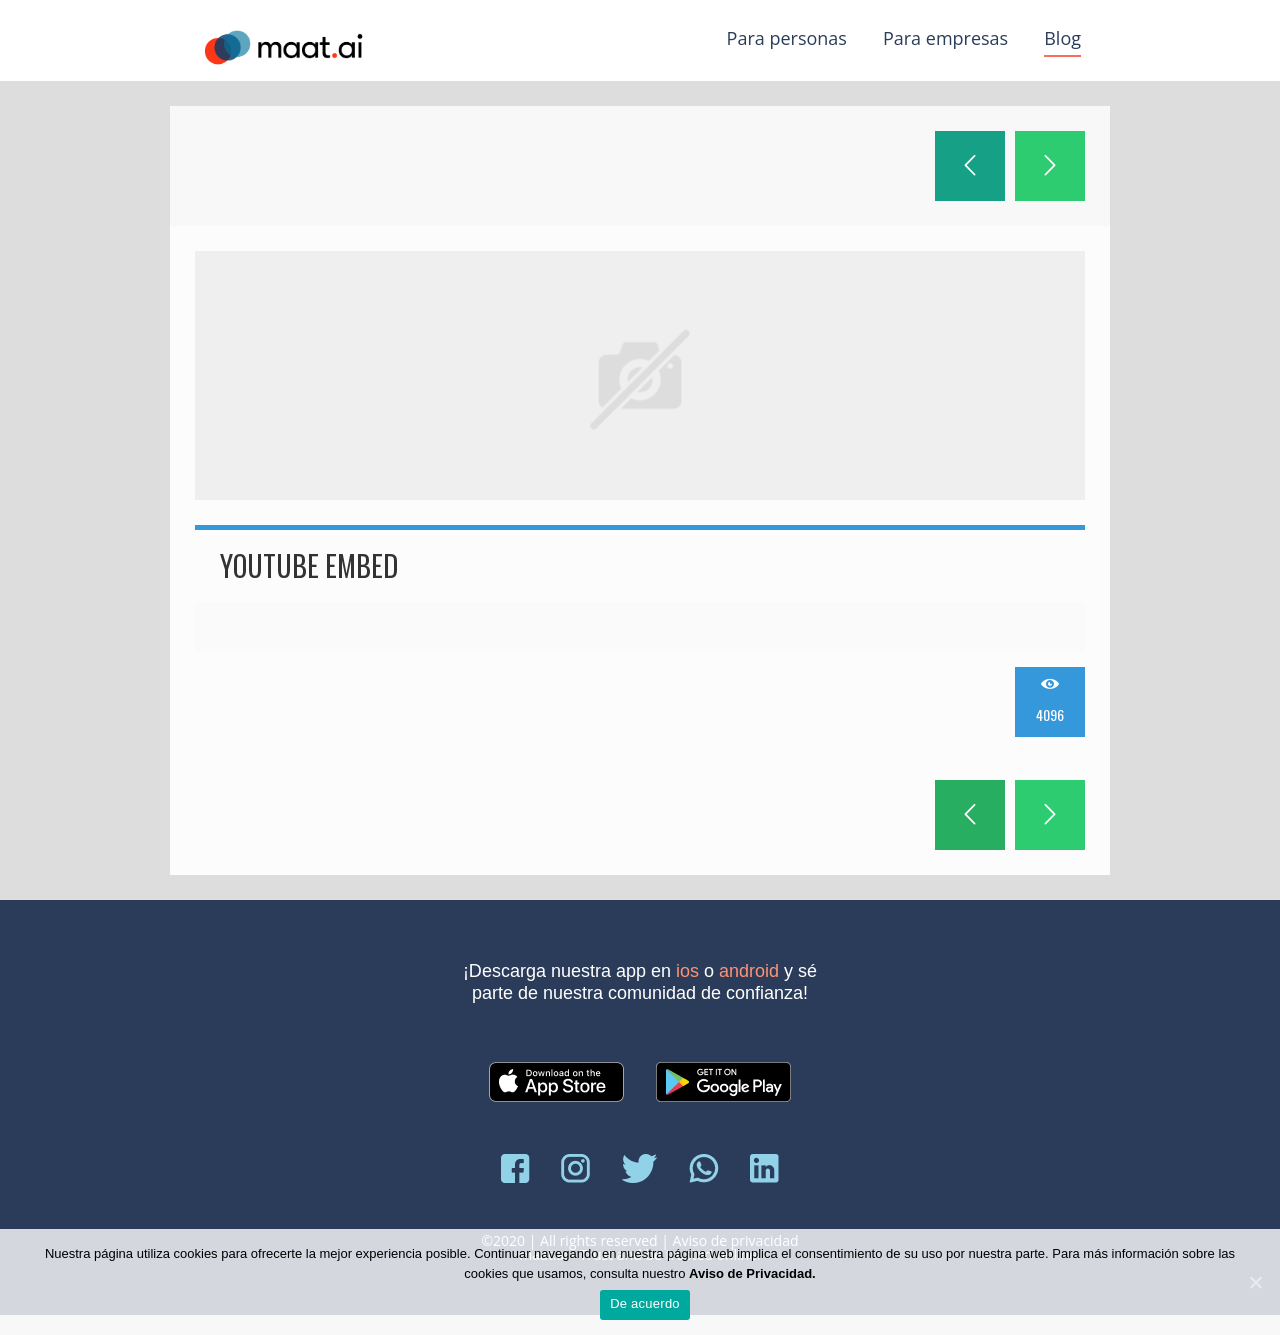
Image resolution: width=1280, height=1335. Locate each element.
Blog (1062, 38)
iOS (687, 971)
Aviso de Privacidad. (752, 1273)
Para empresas (945, 38)
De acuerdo (645, 1303)
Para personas (787, 38)
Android (749, 971)
